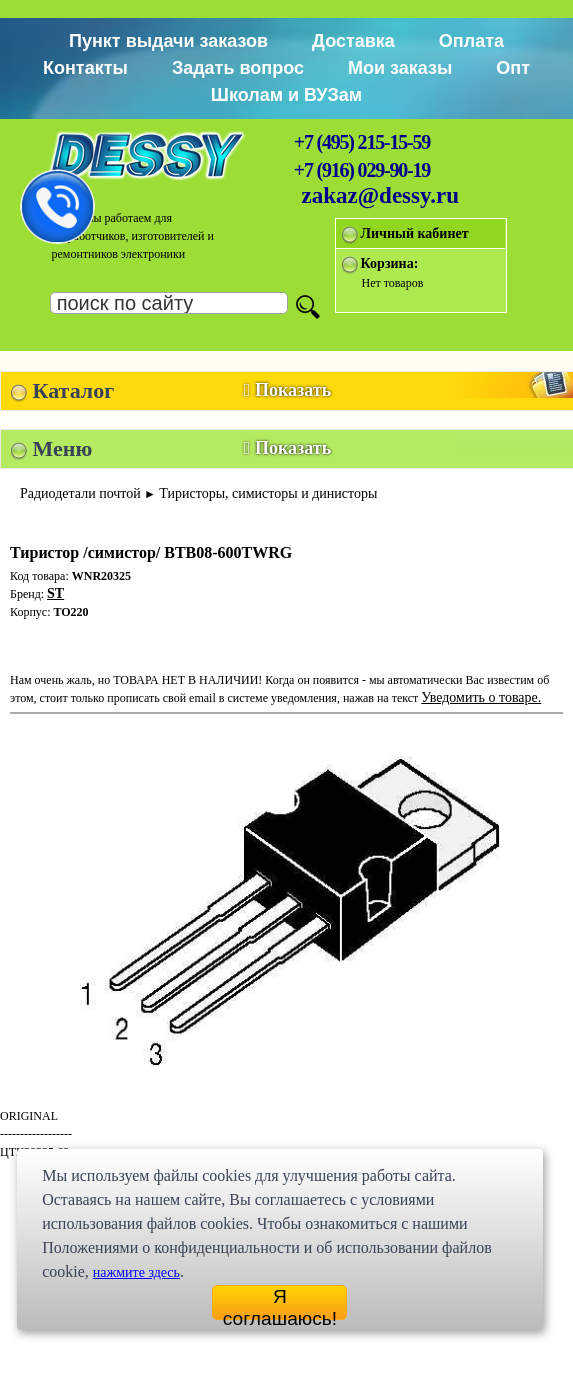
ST (55, 593)
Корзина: (390, 263)
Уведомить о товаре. (481, 697)
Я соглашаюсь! (280, 1303)
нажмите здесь (136, 1272)
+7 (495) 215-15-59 (362, 142)
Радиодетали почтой (80, 493)
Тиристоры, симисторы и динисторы (268, 493)
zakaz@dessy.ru (381, 195)
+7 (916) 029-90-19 (362, 170)
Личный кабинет (415, 233)
